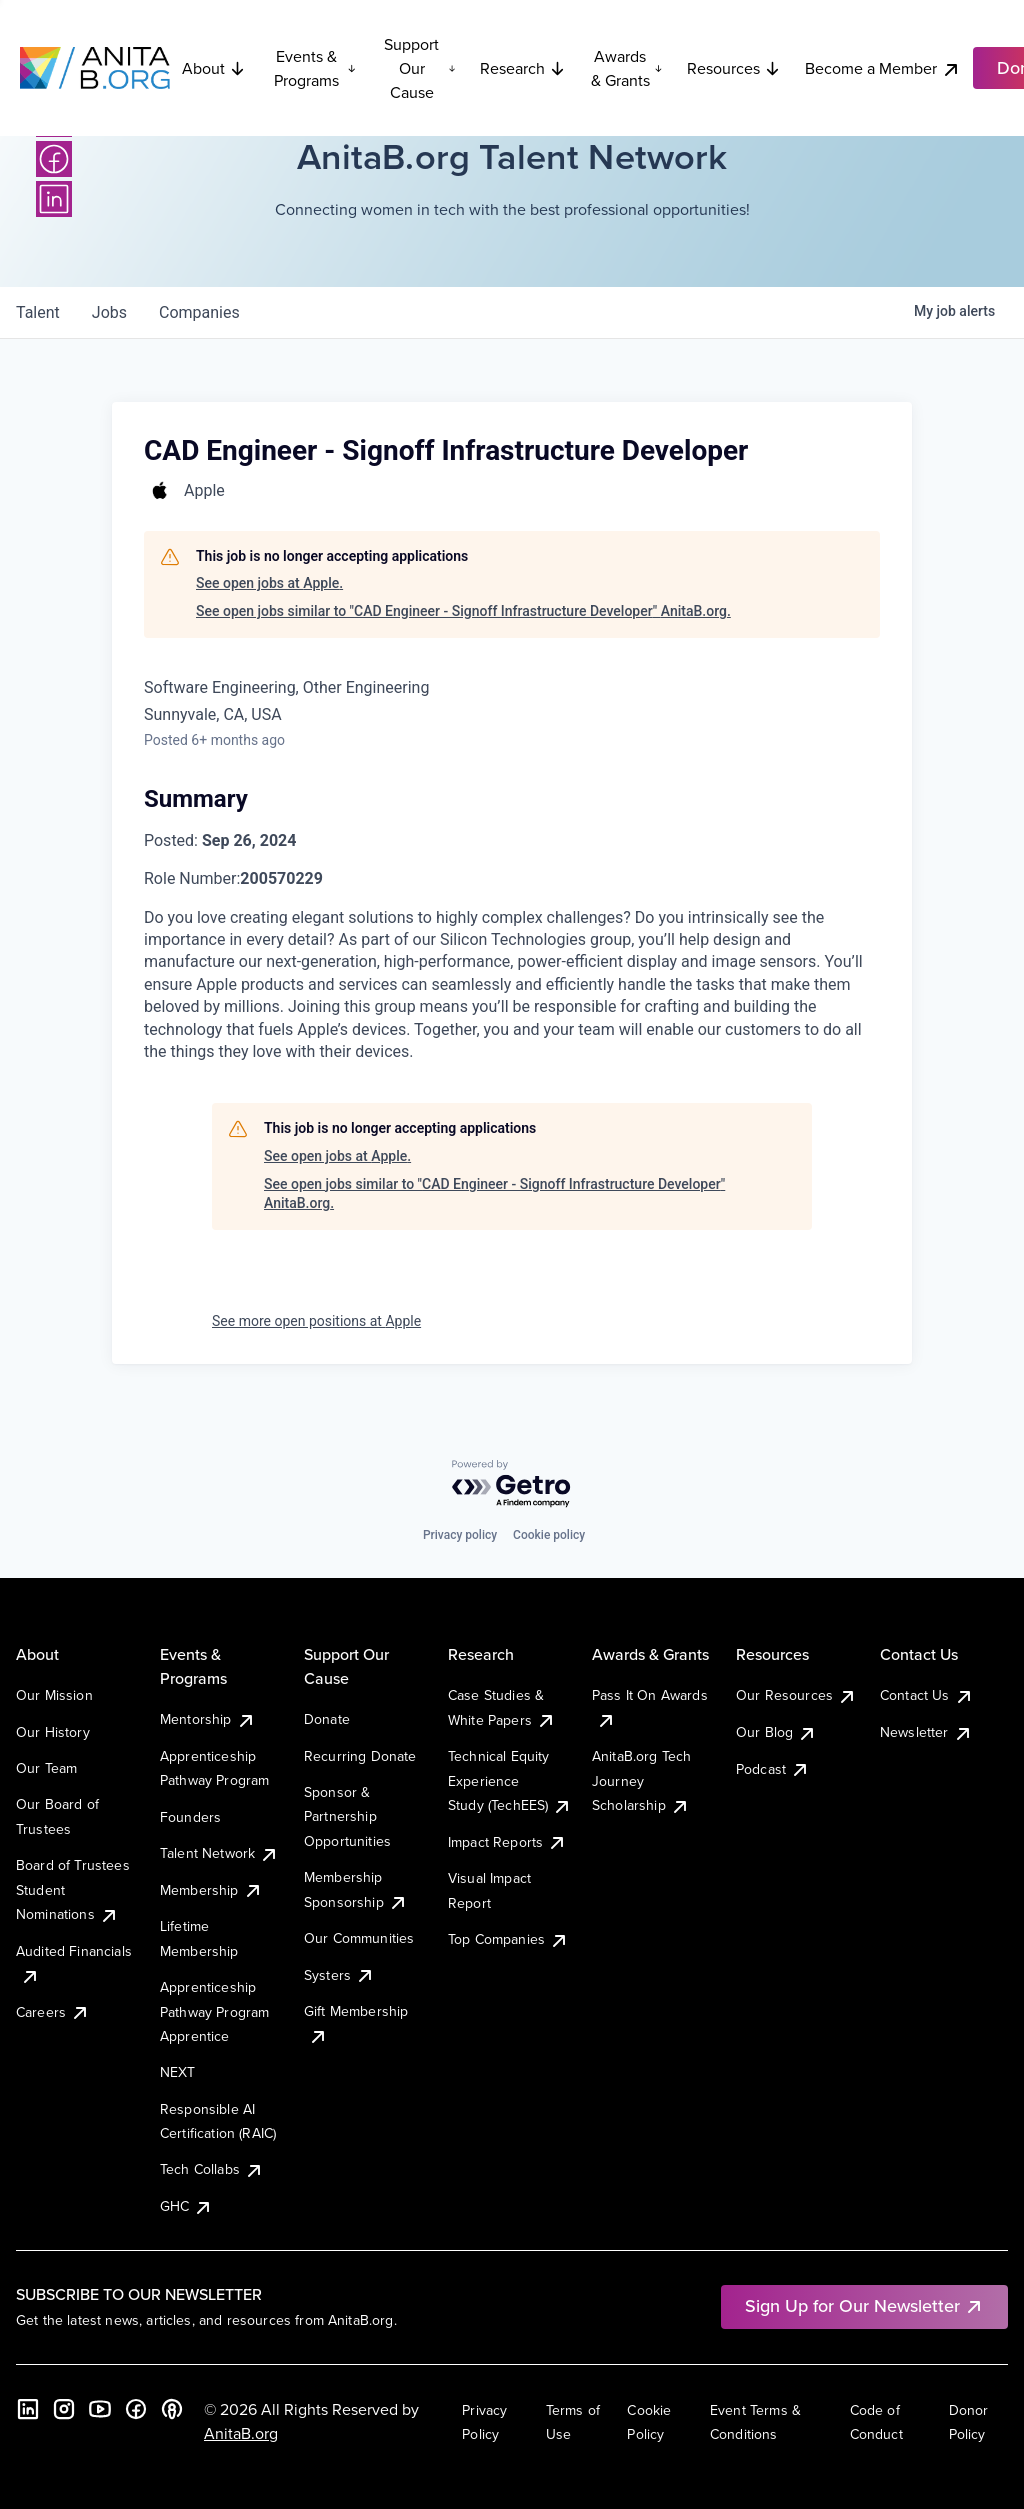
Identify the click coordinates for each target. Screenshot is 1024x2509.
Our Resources (796, 1695)
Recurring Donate (360, 1756)
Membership (211, 1890)
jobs (109, 312)
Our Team (46, 1768)
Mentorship (208, 1719)
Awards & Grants (627, 68)
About (214, 68)
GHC (186, 2206)
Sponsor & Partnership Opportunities (347, 1816)
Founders (190, 1817)
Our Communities (359, 1938)
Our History (53, 1732)
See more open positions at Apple (316, 1321)
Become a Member (883, 68)
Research (523, 68)
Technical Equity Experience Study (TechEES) (510, 1780)
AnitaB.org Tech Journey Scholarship (641, 1780)
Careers (53, 2012)
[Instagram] (64, 2409)
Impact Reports (507, 1842)
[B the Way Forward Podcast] (172, 2409)
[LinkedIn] (54, 199)
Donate (327, 1719)
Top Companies (508, 1939)
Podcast (773, 1769)
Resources (734, 68)
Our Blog (776, 1732)
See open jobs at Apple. (269, 583)
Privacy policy (460, 1535)
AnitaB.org (241, 2433)
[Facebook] (54, 159)
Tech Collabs (212, 2169)
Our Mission (54, 1695)
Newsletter (926, 1732)
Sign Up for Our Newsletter (864, 2305)
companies (199, 312)
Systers (339, 1975)
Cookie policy (549, 1535)
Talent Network (219, 1853)
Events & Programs (315, 68)
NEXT (178, 2072)
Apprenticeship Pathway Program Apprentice (214, 2011)
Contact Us (927, 1695)
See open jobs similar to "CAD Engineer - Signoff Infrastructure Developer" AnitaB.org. (463, 611)
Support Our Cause (420, 68)
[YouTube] (100, 2409)
